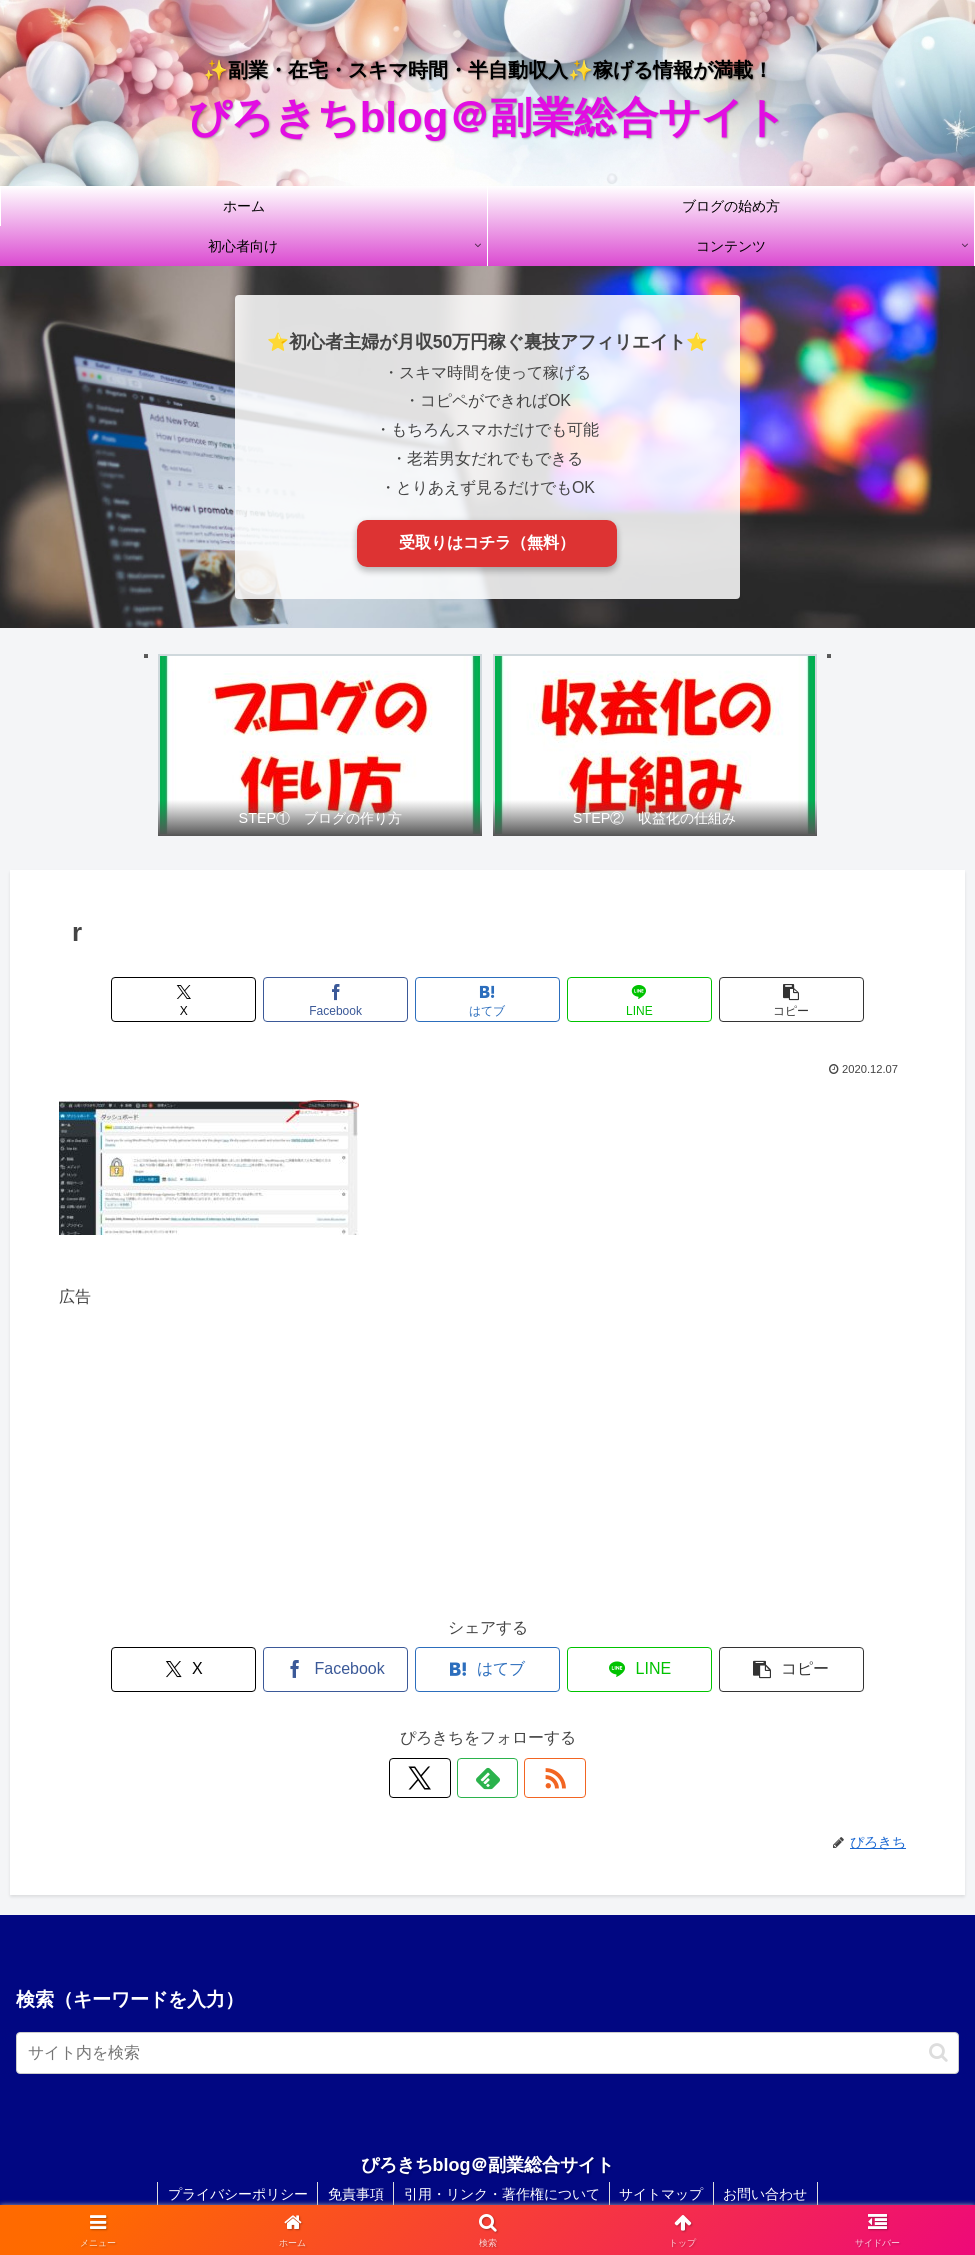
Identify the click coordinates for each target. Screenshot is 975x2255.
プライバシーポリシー (236, 2142)
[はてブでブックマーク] (487, 947)
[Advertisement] (487, 1399)
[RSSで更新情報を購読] (534, 1726)
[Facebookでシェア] (343, 947)
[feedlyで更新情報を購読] (488, 1726)
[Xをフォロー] (442, 1726)
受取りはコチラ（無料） (487, 542)
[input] (487, 2001)
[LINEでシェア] (631, 947)
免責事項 (355, 2142)
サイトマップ (663, 2142)
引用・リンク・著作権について (502, 2142)
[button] (775, 947)
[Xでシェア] (199, 947)
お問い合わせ (768, 2142)
